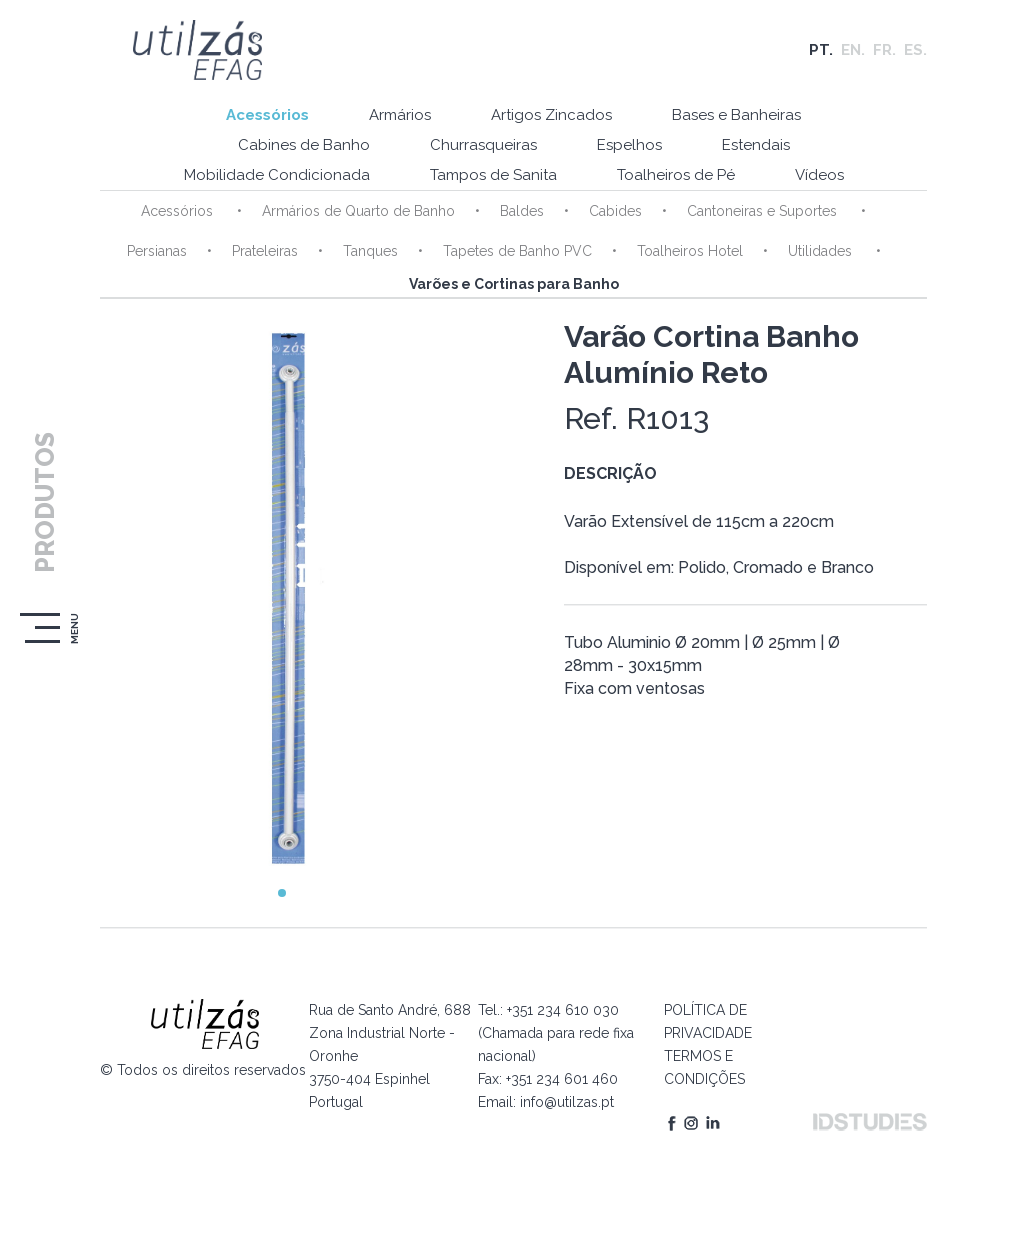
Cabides (615, 211)
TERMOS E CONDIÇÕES (704, 1067)
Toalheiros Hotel (690, 251)
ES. (915, 50)
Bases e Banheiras (736, 115)
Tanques (370, 251)
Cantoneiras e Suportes (764, 211)
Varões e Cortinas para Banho (514, 284)
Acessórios (267, 115)
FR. (884, 50)
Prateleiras (265, 251)
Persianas (157, 251)
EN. (853, 50)
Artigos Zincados (551, 115)
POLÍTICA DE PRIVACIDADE (708, 1021)
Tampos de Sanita (493, 175)
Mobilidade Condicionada (277, 175)
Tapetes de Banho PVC (517, 251)
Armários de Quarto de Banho (358, 211)
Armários (400, 115)
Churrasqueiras (483, 145)
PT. (821, 50)
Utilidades (822, 251)
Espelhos (629, 145)
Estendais (756, 145)
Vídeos (819, 175)
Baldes (522, 211)
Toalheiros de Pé (676, 175)
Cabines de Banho (304, 145)
